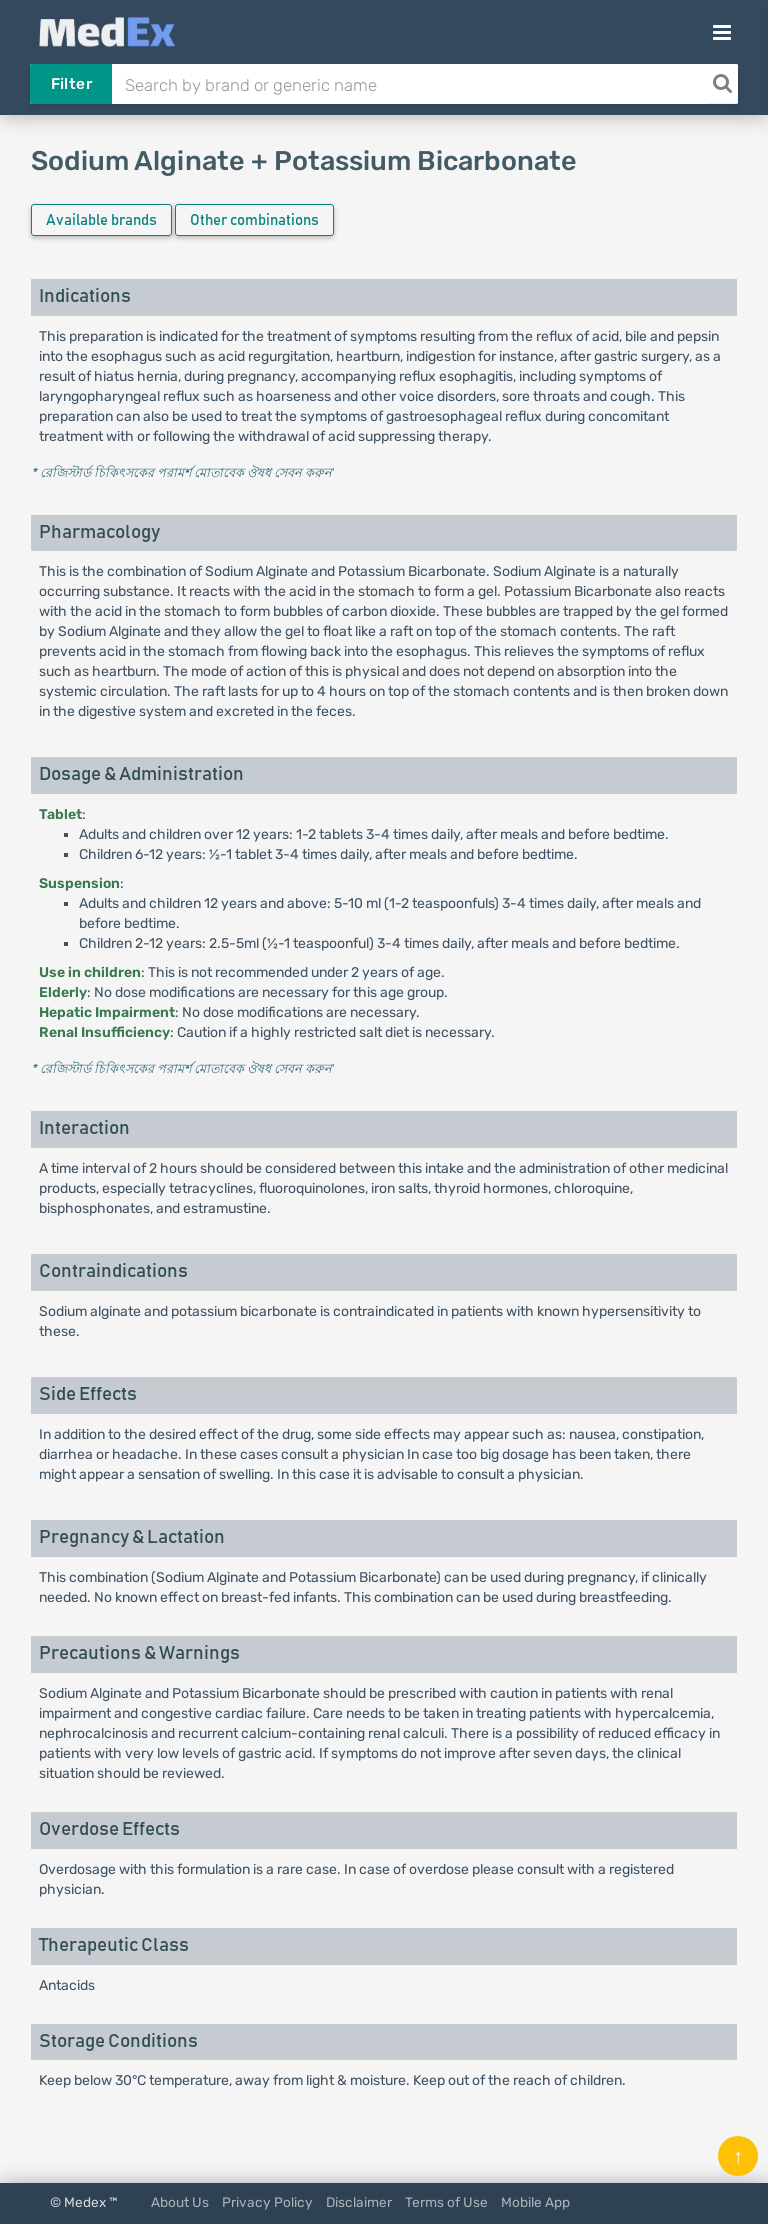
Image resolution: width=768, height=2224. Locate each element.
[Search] (722, 84)
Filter (71, 84)
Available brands (101, 220)
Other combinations (254, 220)
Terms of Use (446, 2202)
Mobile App (535, 2202)
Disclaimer (359, 2202)
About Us (180, 2202)
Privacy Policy (267, 2202)
